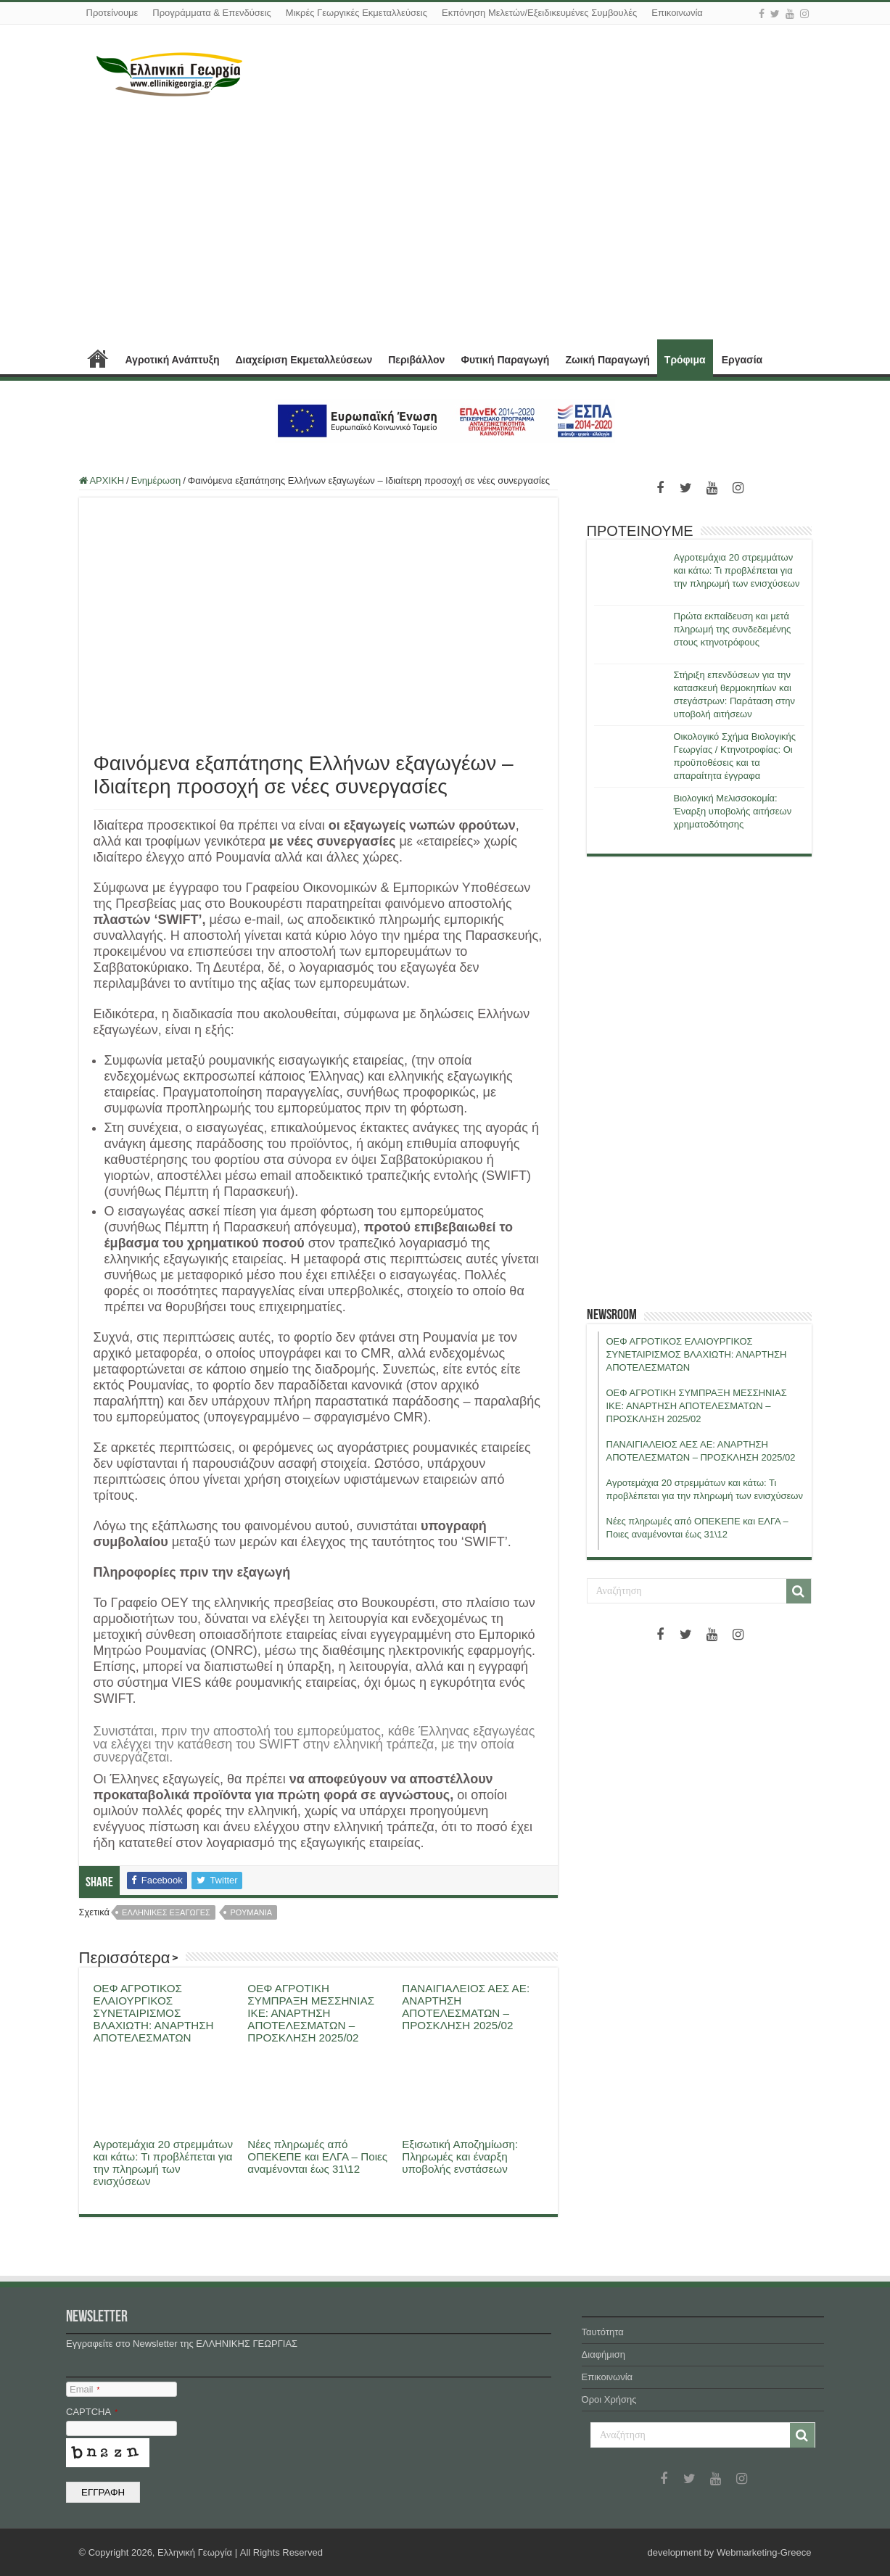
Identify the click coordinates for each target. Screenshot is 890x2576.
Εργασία (742, 360)
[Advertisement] (445, 219)
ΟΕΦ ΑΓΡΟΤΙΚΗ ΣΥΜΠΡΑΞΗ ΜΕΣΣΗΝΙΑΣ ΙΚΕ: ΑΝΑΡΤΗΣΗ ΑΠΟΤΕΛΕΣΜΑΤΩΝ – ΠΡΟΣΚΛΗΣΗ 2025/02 (310, 2013)
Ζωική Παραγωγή (607, 360)
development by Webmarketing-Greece (730, 2552)
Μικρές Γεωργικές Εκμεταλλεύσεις (356, 12)
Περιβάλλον (416, 360)
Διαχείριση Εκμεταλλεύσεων (303, 360)
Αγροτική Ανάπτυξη (172, 360)
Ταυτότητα (603, 2332)
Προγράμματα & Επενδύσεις (211, 12)
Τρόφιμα (685, 360)
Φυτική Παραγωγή (505, 360)
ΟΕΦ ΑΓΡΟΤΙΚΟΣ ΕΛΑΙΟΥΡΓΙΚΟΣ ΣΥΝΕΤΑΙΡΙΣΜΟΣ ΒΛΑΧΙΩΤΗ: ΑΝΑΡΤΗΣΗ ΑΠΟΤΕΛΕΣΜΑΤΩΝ (154, 2013)
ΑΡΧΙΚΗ (98, 358)
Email (84, 2389)
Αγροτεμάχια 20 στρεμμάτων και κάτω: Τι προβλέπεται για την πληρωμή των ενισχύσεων (164, 2162)
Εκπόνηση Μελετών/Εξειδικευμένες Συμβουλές (539, 12)
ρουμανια (251, 1912)
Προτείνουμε (112, 12)
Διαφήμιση (603, 2354)
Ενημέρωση (156, 480)
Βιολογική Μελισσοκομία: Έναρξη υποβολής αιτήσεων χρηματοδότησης (733, 811)
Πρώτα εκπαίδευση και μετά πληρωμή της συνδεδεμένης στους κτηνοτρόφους (732, 629)
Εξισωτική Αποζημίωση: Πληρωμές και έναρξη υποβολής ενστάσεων (460, 2156)
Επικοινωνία (677, 12)
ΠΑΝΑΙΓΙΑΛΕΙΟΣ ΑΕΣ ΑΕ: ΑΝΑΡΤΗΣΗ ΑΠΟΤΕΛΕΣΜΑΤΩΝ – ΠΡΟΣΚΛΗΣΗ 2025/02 (466, 2006)
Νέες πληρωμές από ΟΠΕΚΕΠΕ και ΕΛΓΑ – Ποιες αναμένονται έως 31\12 (317, 2156)
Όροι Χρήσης (609, 2399)
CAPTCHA (92, 2411)
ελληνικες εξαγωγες (166, 1912)
